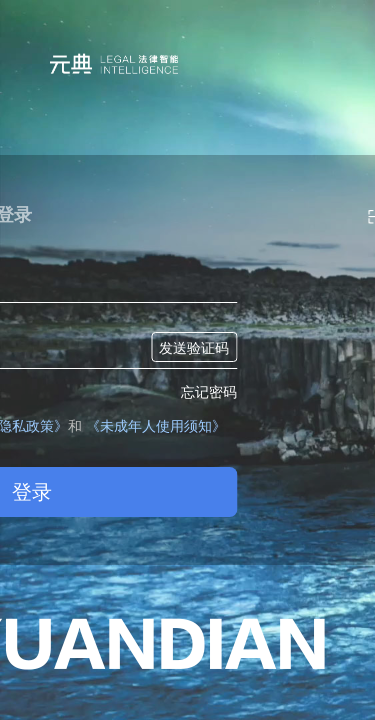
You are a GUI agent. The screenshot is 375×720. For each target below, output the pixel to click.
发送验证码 (194, 348)
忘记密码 (209, 392)
